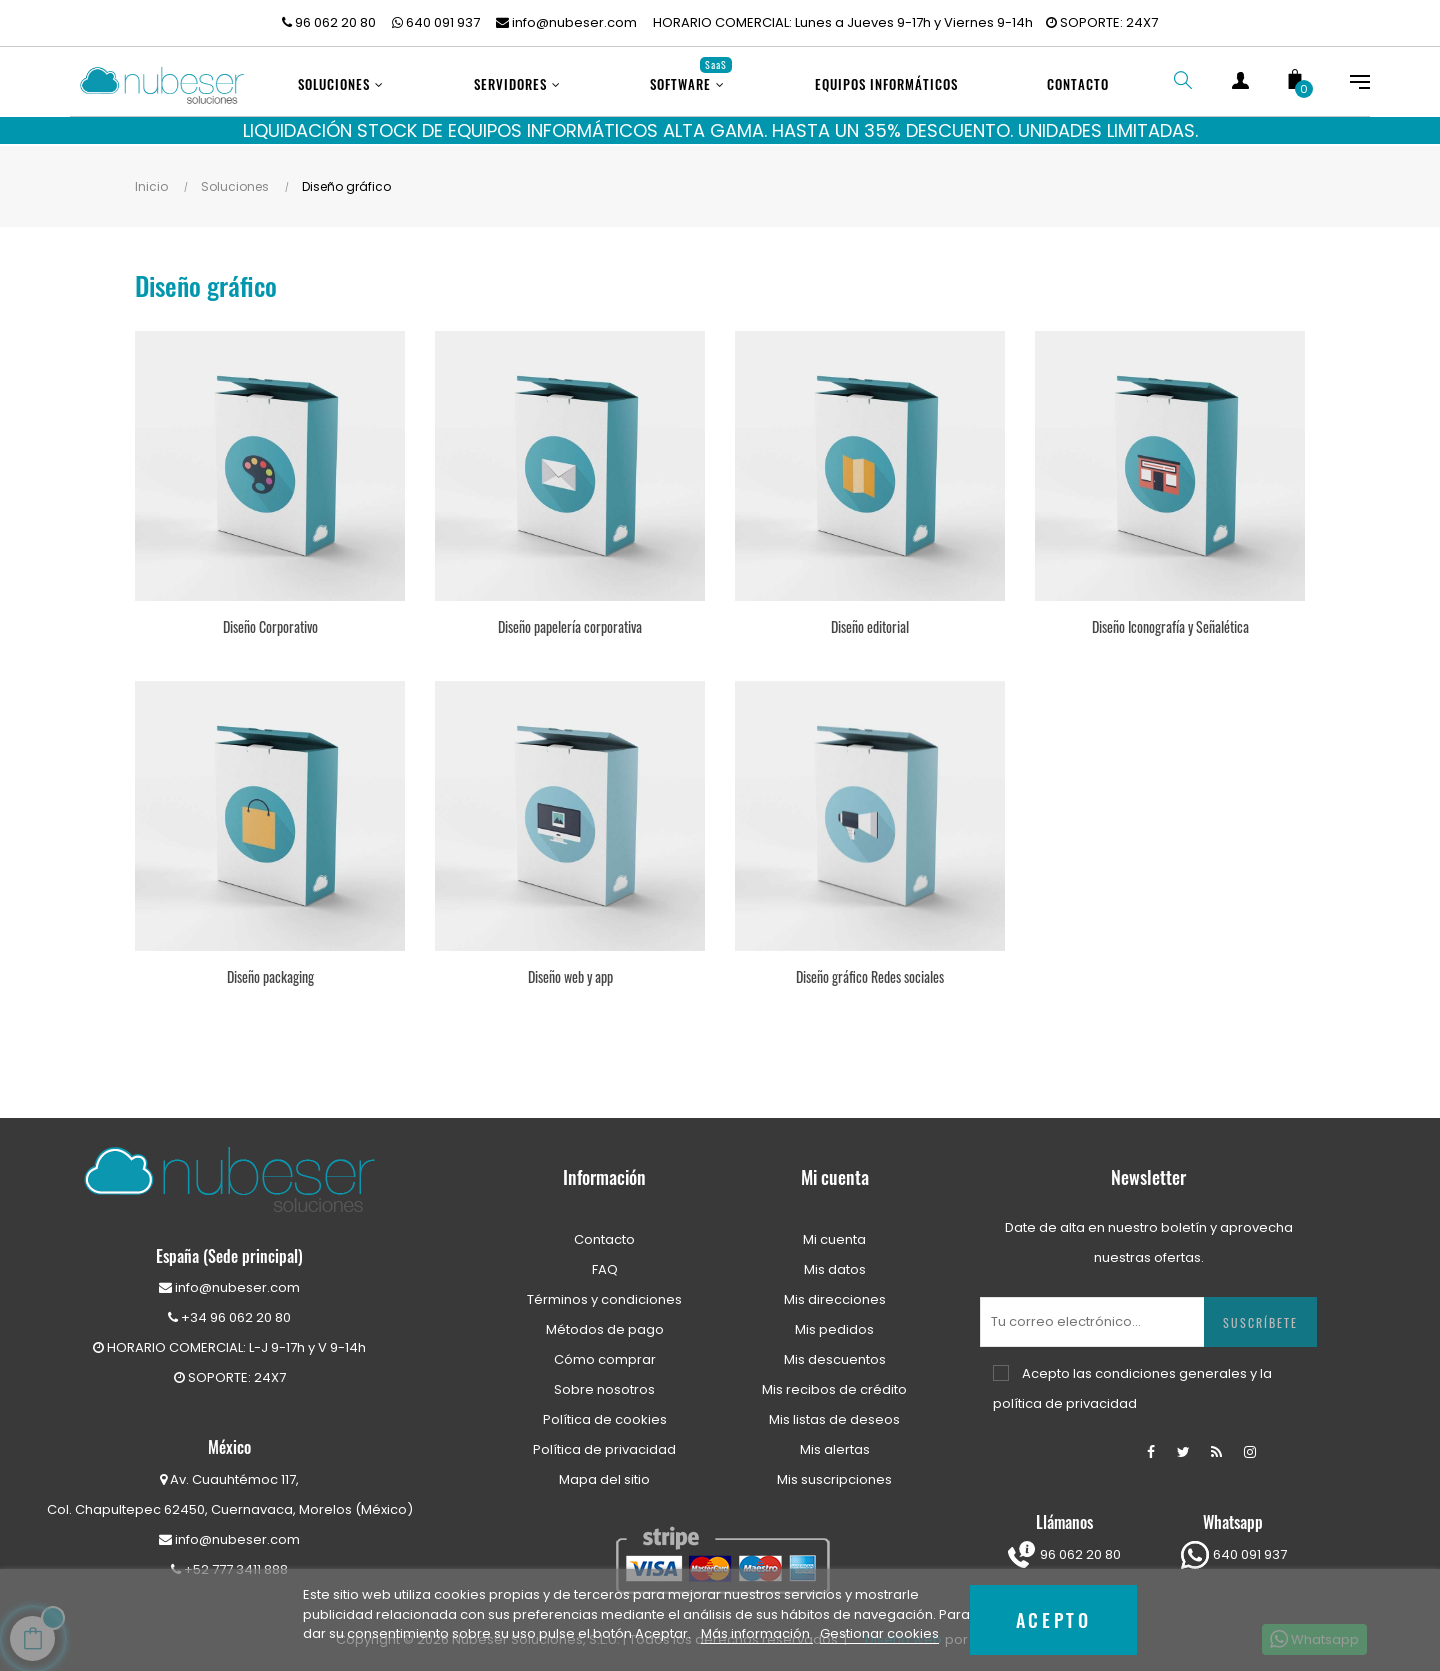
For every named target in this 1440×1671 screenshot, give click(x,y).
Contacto (604, 1234)
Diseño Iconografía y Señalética (1170, 621)
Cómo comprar (605, 1354)
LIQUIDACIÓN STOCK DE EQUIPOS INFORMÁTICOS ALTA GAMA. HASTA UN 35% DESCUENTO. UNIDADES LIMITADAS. (720, 130)
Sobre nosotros (604, 1384)
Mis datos (835, 1264)
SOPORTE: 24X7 (1102, 22)
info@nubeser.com (566, 22)
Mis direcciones (835, 1294)
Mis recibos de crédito (834, 1384)
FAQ (605, 1264)
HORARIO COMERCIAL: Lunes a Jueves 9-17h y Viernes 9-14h (843, 22)
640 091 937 (436, 22)
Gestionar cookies (879, 1633)
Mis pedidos (834, 1324)
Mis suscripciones (834, 1474)
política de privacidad (1065, 1398)
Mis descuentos (835, 1354)
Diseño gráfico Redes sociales (870, 971)
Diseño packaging (270, 971)
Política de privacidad (604, 1444)
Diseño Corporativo (270, 621)
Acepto (1054, 1619)
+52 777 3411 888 (229, 1564)
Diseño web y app (570, 971)
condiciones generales (1171, 1368)
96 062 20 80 (329, 22)
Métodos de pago (605, 1324)
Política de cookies (605, 1414)
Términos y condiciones (604, 1294)
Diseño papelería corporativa (570, 621)
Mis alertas (835, 1444)
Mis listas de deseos (834, 1414)
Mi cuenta (834, 1234)
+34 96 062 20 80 (229, 1312)
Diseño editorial (870, 621)
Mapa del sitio (604, 1474)
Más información (757, 1633)
